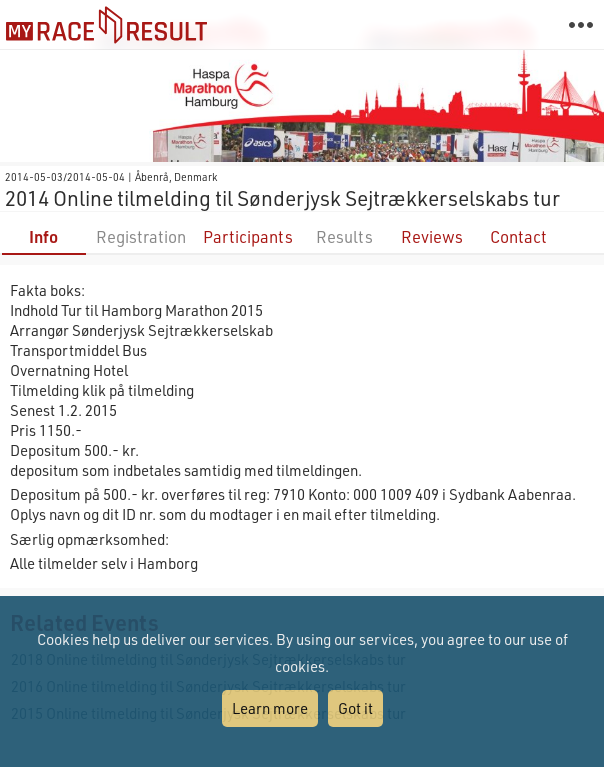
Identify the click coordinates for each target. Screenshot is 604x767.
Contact (518, 236)
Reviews (432, 236)
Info (43, 236)
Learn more (270, 708)
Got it (355, 708)
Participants (248, 236)
